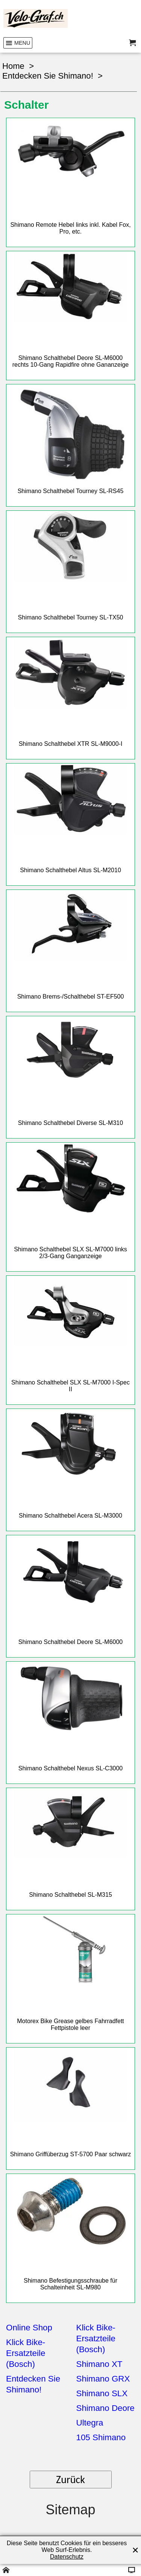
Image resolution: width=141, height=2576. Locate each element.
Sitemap (70, 2509)
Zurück (70, 2479)
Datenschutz (66, 2556)
